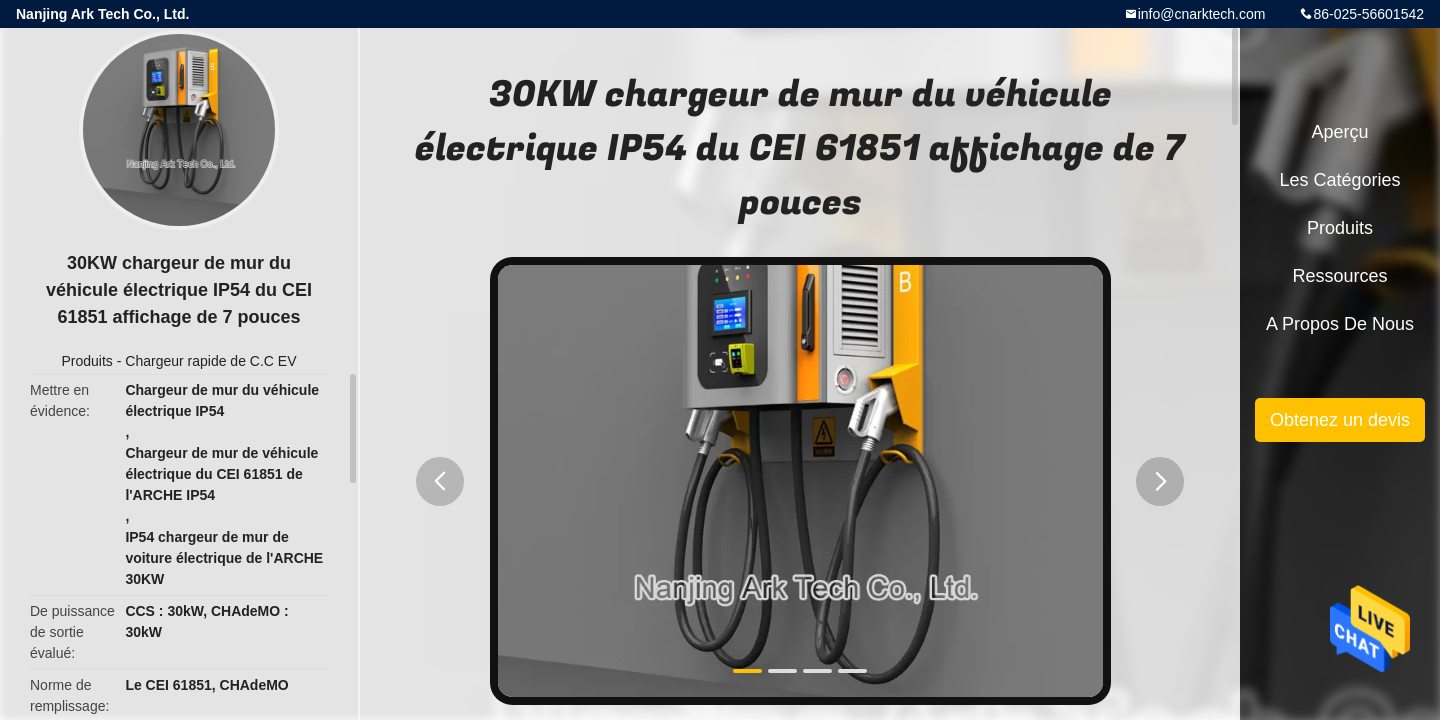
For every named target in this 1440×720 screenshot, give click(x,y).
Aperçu (1339, 132)
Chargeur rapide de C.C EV (210, 361)
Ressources (1339, 276)
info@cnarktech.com (1202, 14)
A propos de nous (1340, 324)
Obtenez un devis (1340, 420)
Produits (86, 361)
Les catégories (1339, 180)
